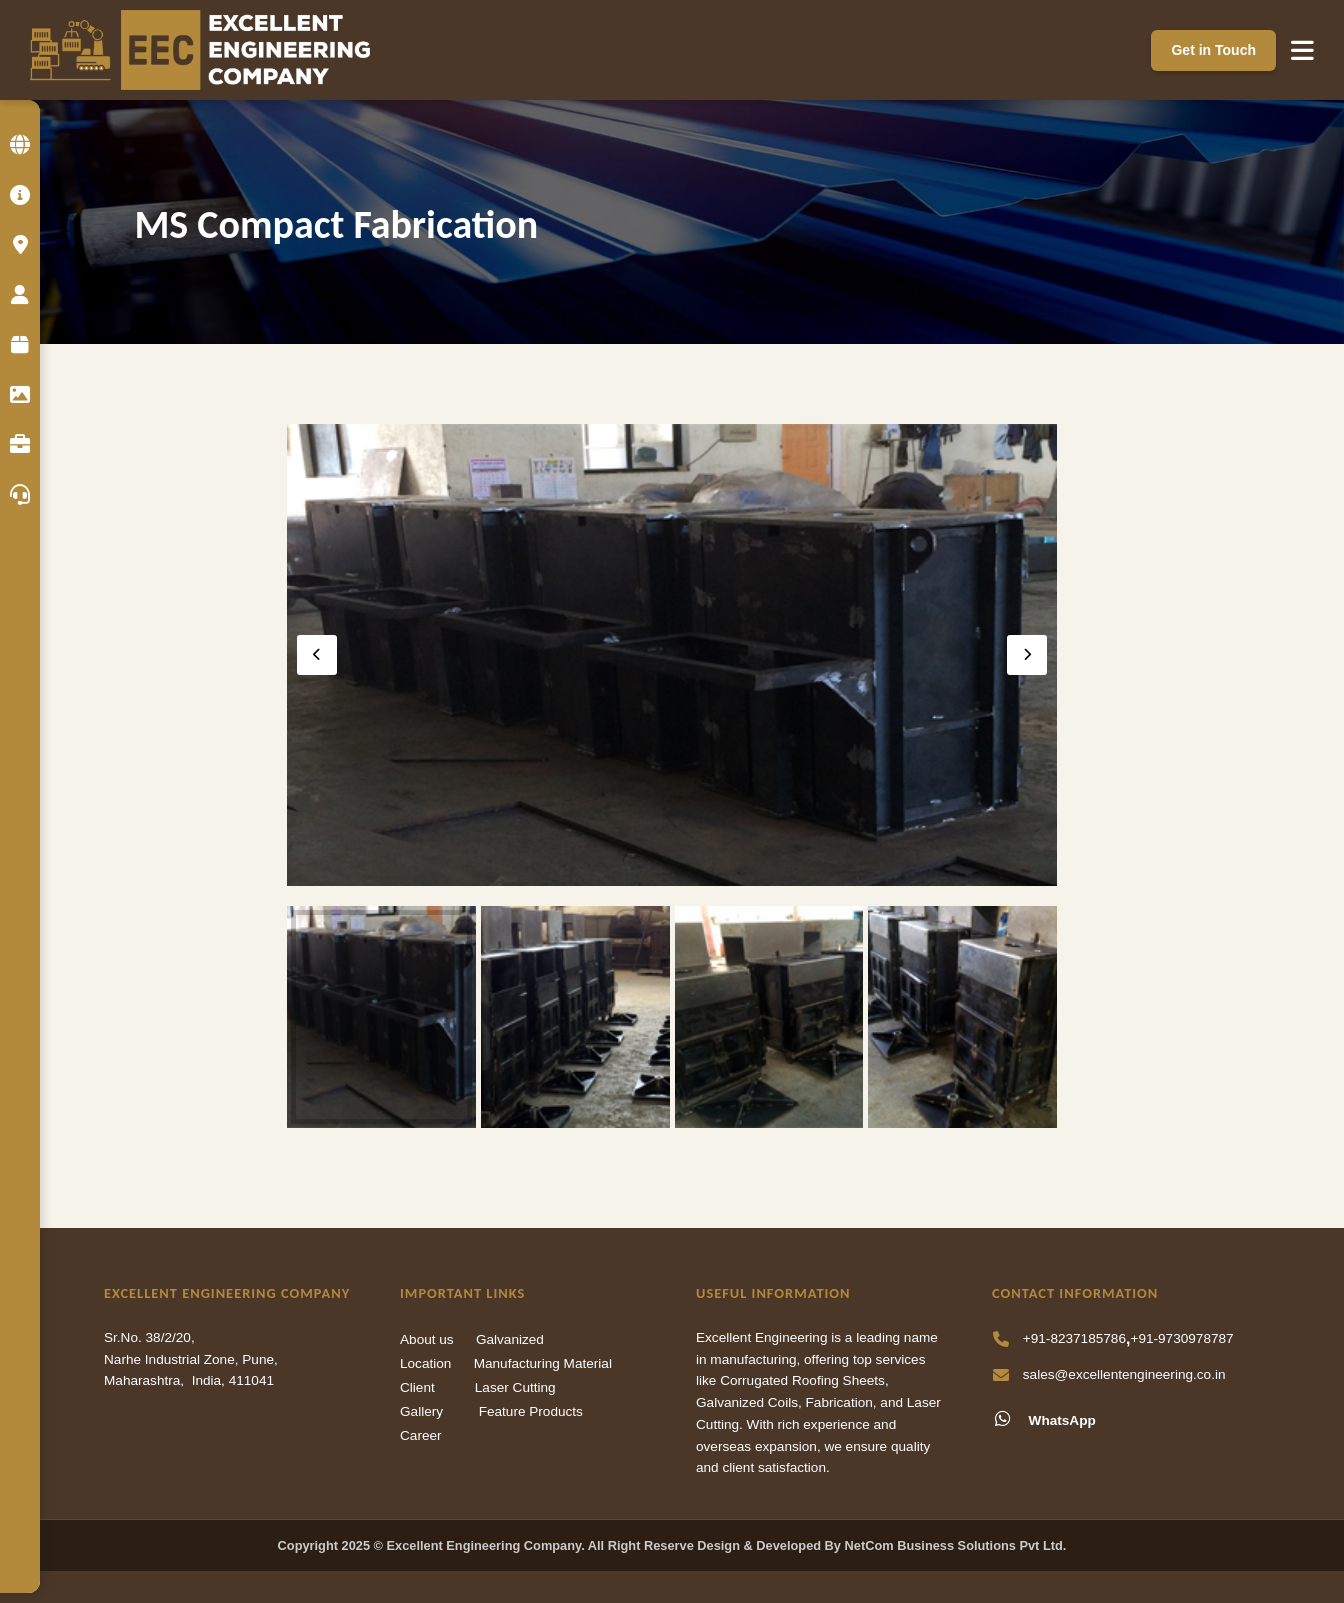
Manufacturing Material (543, 1363)
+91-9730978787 (1181, 1338)
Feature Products (531, 1411)
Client (417, 1387)
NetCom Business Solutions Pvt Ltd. (956, 1545)
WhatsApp (1044, 1419)
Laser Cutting (515, 1387)
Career (421, 1435)
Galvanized (510, 1339)
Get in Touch (1213, 50)
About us (427, 1339)
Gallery (421, 1411)
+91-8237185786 (1074, 1338)
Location (425, 1363)
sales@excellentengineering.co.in (1124, 1374)
